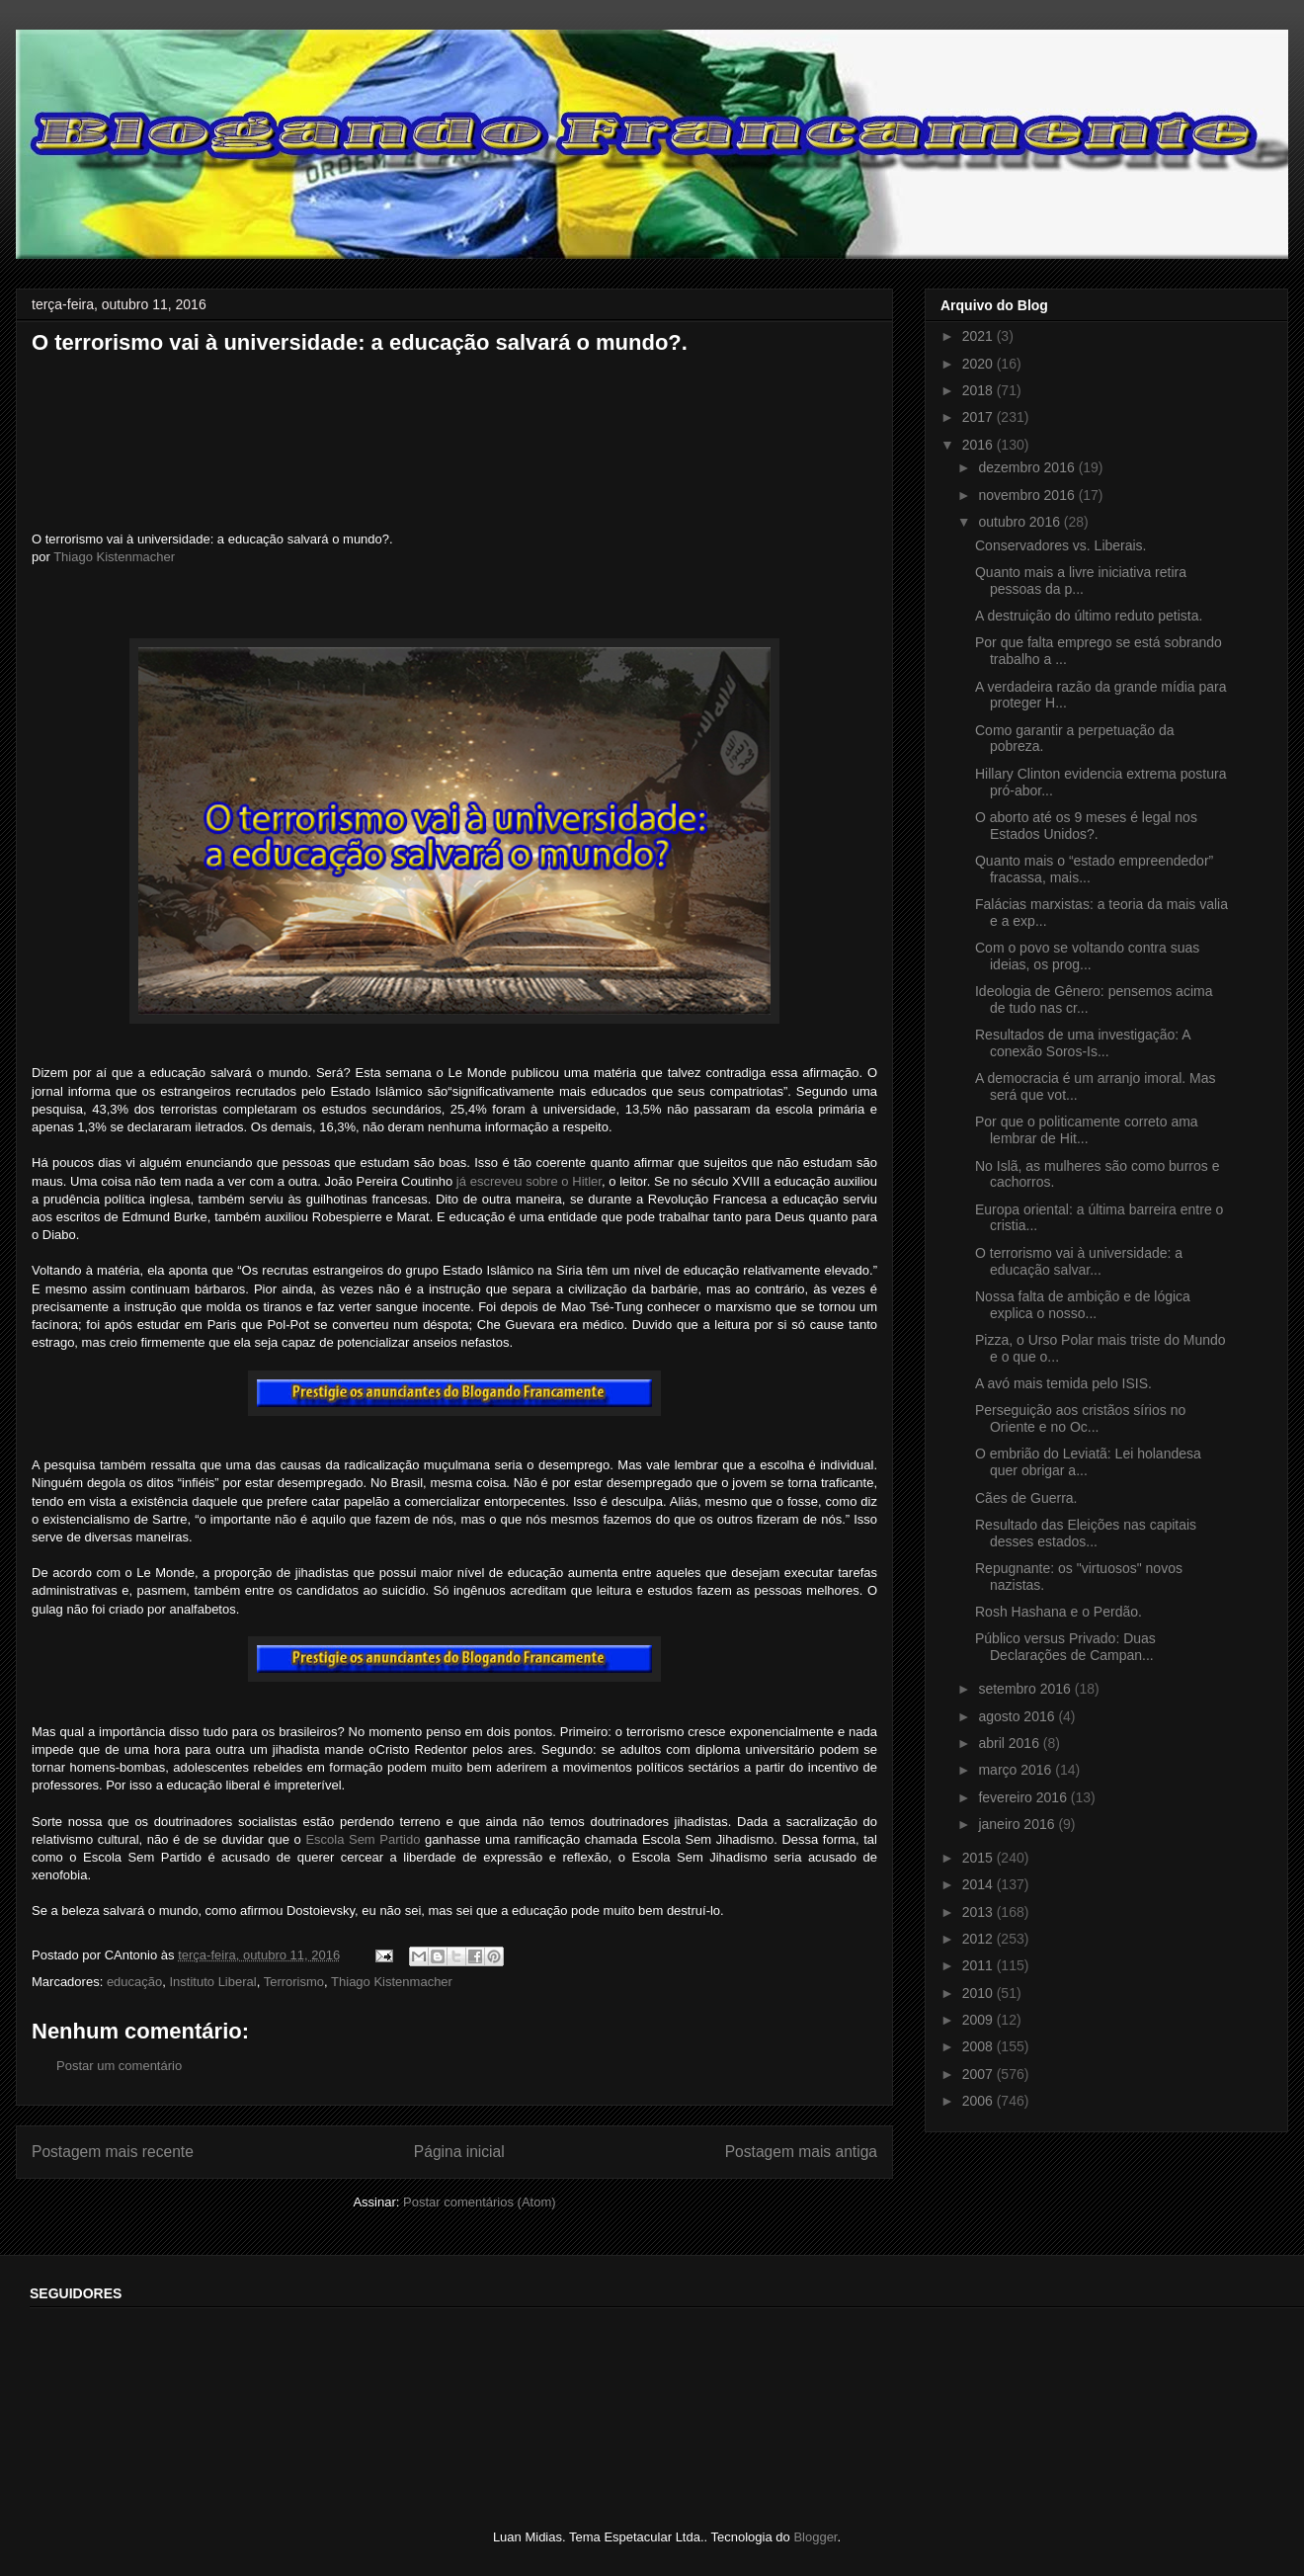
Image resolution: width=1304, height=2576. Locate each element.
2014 (979, 1884)
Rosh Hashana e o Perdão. (1058, 1612)
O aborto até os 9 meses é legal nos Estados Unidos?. (1086, 825)
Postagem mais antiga (801, 2151)
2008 (979, 2046)
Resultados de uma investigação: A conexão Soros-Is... (1082, 1043)
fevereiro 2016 (1024, 1797)
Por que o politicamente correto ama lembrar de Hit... (1086, 1130)
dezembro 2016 (1028, 467)
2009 (979, 2020)
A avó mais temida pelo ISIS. (1063, 1383)
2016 (979, 445)
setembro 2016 (1026, 1689)
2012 (979, 1939)
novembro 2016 (1028, 495)
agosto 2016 (1018, 1716)
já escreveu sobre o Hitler (529, 1181)
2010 (979, 1993)
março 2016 (1016, 1770)
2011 (979, 1965)
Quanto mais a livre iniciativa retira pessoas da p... (1080, 580)
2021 (979, 336)
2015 (979, 1858)
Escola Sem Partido (362, 1839)
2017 (979, 417)
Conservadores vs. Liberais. (1061, 545)
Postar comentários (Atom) (479, 2202)
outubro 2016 (1020, 522)
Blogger (815, 2537)
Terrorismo (294, 1981)
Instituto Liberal (213, 1981)
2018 (979, 390)
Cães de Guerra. (1026, 1498)
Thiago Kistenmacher (114, 556)
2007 (979, 2074)
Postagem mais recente (113, 2151)
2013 (979, 1912)
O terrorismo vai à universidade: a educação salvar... (1078, 1261)
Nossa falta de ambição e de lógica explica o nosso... (1082, 1304)
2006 (979, 2101)
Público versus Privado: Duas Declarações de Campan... (1065, 1646)
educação (134, 1981)
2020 (979, 364)
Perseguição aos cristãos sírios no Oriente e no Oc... (1080, 1418)
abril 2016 (1010, 1743)
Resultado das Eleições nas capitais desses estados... (1085, 1533)
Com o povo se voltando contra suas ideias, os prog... (1087, 956)
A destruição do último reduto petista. (1088, 615)
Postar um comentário (119, 2065)
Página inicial (459, 2151)
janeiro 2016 (1018, 1824)
